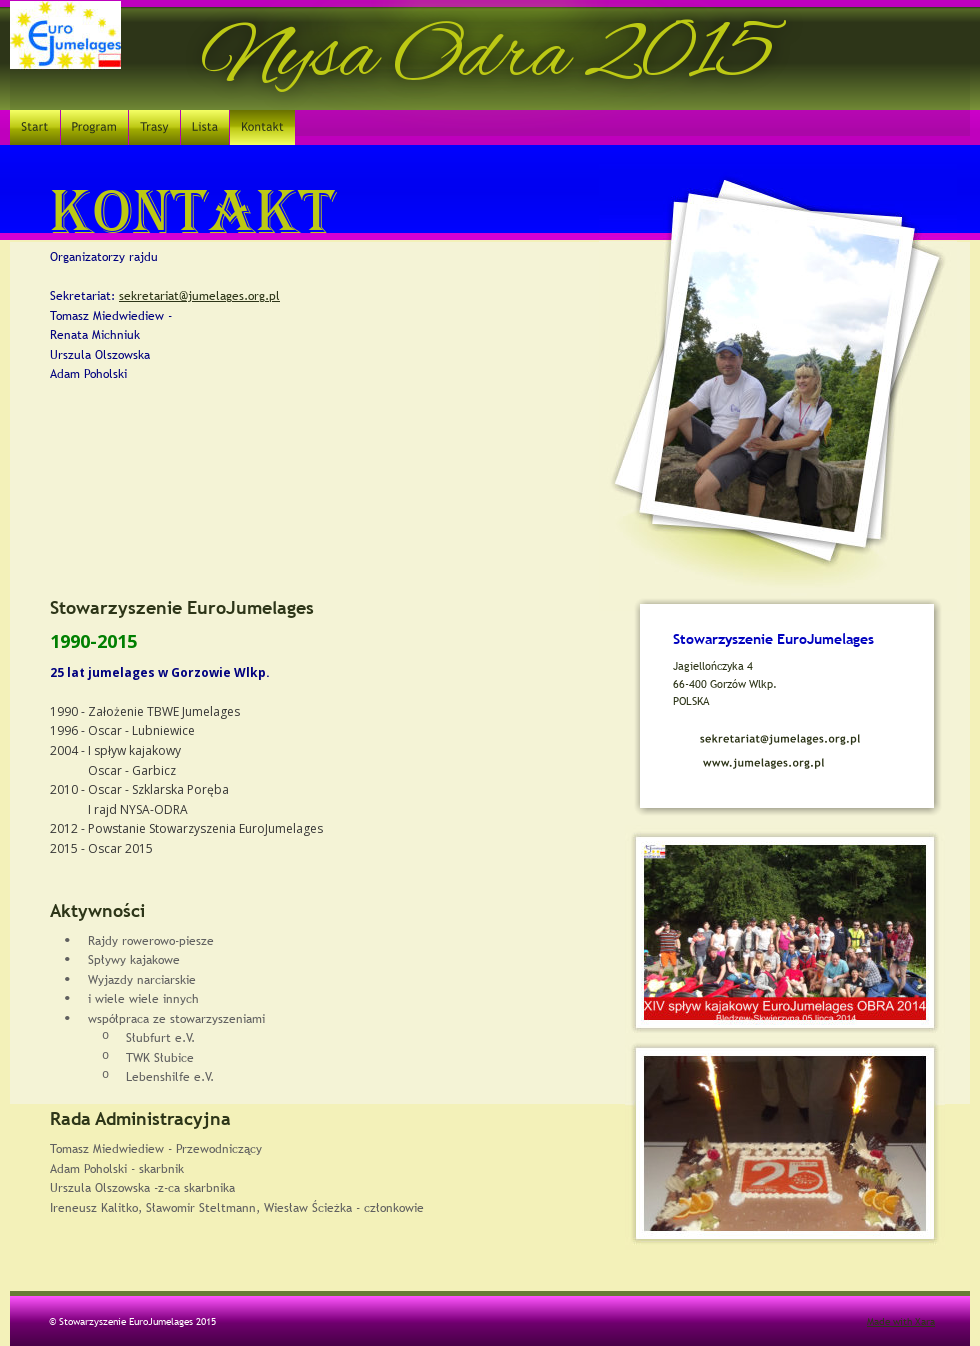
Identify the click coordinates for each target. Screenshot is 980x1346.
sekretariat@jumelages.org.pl (199, 296)
